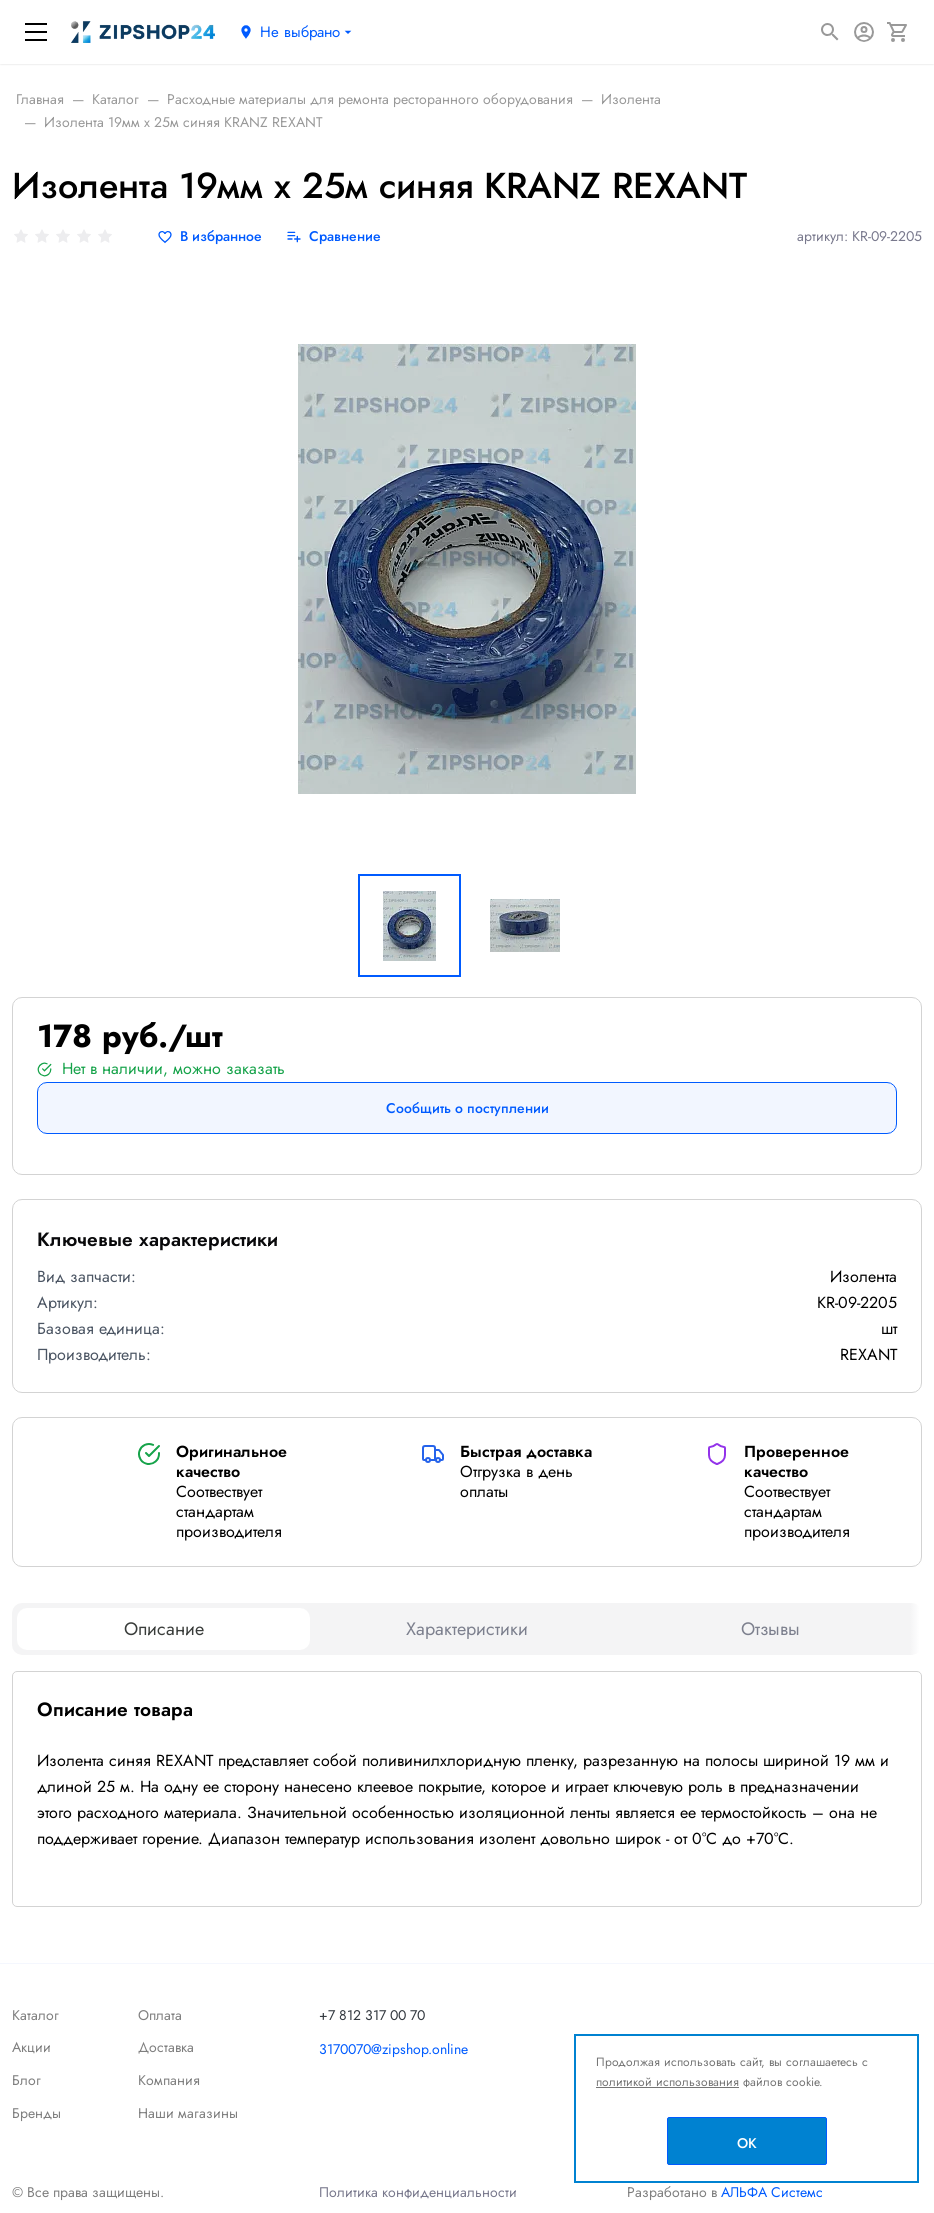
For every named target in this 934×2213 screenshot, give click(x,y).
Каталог (35, 2015)
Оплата (160, 2015)
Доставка (166, 2047)
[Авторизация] (864, 32)
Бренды (36, 2113)
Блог (26, 2080)
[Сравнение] (333, 236)
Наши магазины (188, 2113)
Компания (169, 2080)
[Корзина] (898, 32)
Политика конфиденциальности (418, 2192)
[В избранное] (209, 236)
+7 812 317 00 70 (372, 2015)
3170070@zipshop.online (393, 2049)
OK (747, 2143)
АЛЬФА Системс (770, 2192)
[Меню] (36, 32)
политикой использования (667, 2082)
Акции (31, 2047)
